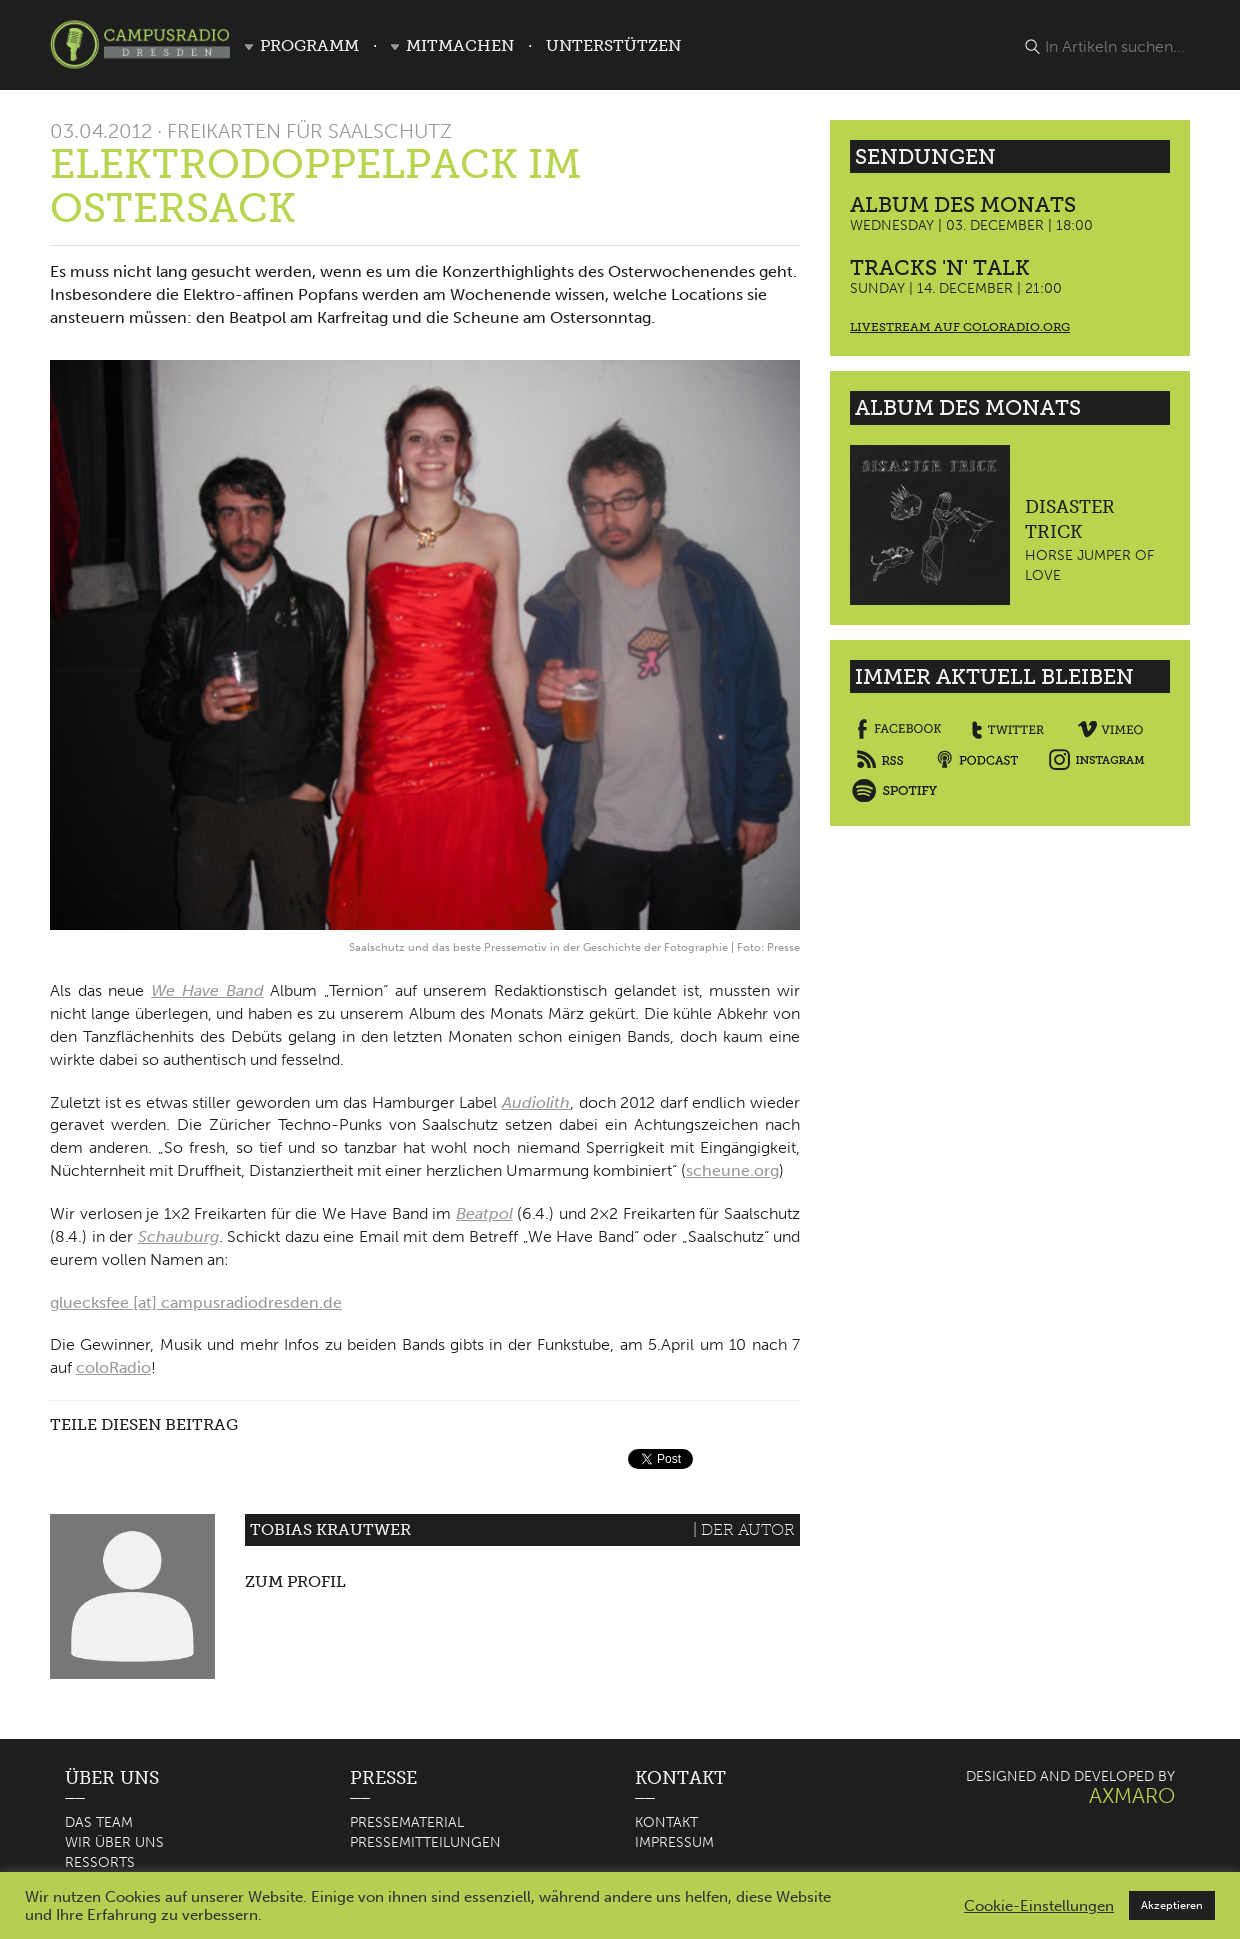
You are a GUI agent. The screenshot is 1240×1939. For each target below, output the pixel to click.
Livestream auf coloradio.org (960, 327)
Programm (309, 45)
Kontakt (666, 1822)
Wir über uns (114, 1842)
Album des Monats (963, 204)
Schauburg (178, 1236)
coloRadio (113, 1367)
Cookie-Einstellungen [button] (1039, 1906)
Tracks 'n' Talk (940, 267)
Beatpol (484, 1213)
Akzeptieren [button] (1172, 1905)
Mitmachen (460, 45)
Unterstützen (613, 45)
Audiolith (536, 1102)
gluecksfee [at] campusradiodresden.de (196, 1302)
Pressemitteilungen (425, 1842)
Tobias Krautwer (330, 1529)
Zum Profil (295, 1581)
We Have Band (207, 990)
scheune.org (732, 1170)
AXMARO (1132, 1795)
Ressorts (100, 1862)
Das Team (99, 1822)
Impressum (674, 1842)
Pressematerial (407, 1822)
